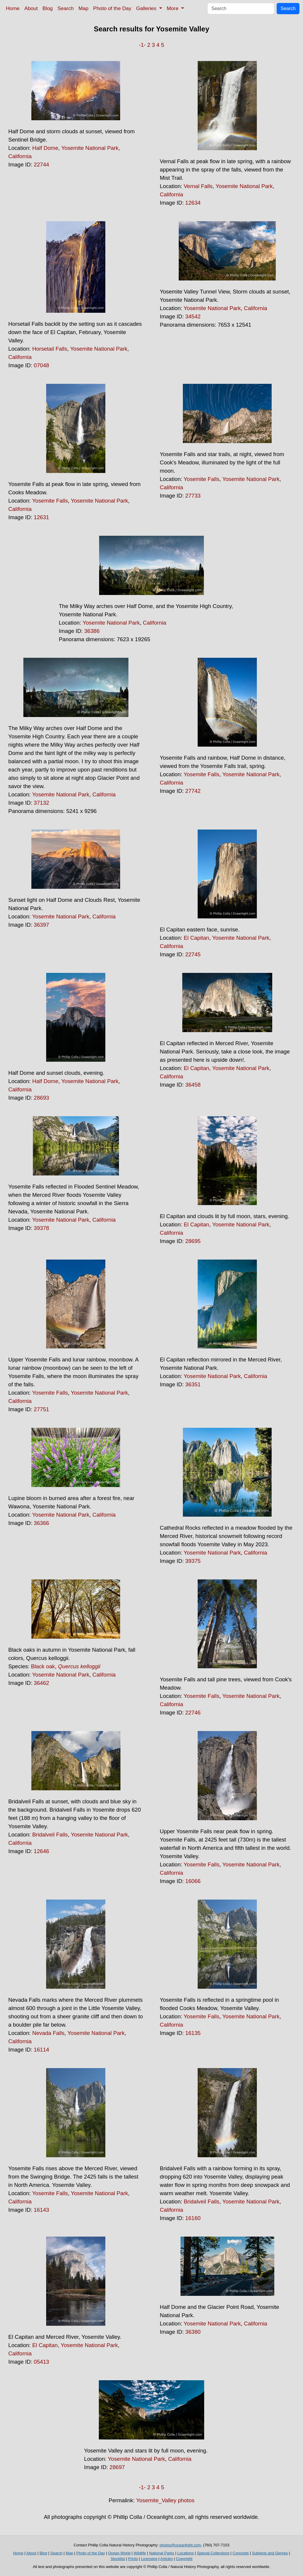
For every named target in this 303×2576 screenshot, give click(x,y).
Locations (185, 2553)
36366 (41, 1523)
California (20, 156)
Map (83, 8)
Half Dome (45, 148)
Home (13, 8)
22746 (193, 1712)
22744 (41, 164)
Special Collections (213, 2553)
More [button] (173, 8)
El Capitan (196, 938)
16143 (41, 2210)
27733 (193, 496)
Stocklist (118, 2558)
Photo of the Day (112, 8)
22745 (193, 954)
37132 (41, 803)
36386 (92, 631)
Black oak (43, 1666)
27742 (193, 791)
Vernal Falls (198, 186)
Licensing (149, 2558)
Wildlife (139, 2553)
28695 (193, 1241)
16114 (41, 2049)
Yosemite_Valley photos (165, 2500)
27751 (41, 1409)
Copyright (184, 2558)
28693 (41, 1098)
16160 (193, 2218)
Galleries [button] (147, 8)
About (31, 8)
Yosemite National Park (89, 148)
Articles (166, 2558)
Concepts (241, 2553)
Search (65, 8)
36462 (41, 1683)
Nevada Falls (48, 2033)
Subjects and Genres (270, 2553)
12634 (193, 203)
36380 (193, 2332)
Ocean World (119, 2553)
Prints (133, 2558)
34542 (193, 316)
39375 (193, 1561)
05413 (41, 2362)
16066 (193, 1881)
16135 (193, 2033)
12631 (41, 517)
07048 (41, 365)
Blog (48, 8)
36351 (193, 1384)
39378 (41, 1228)
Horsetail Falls (49, 349)
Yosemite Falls (50, 501)
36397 (41, 925)
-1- (142, 45)
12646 (41, 1851)
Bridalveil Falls (50, 1834)
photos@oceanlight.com (180, 2545)
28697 (117, 2467)
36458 (193, 1085)
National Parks (161, 2553)
